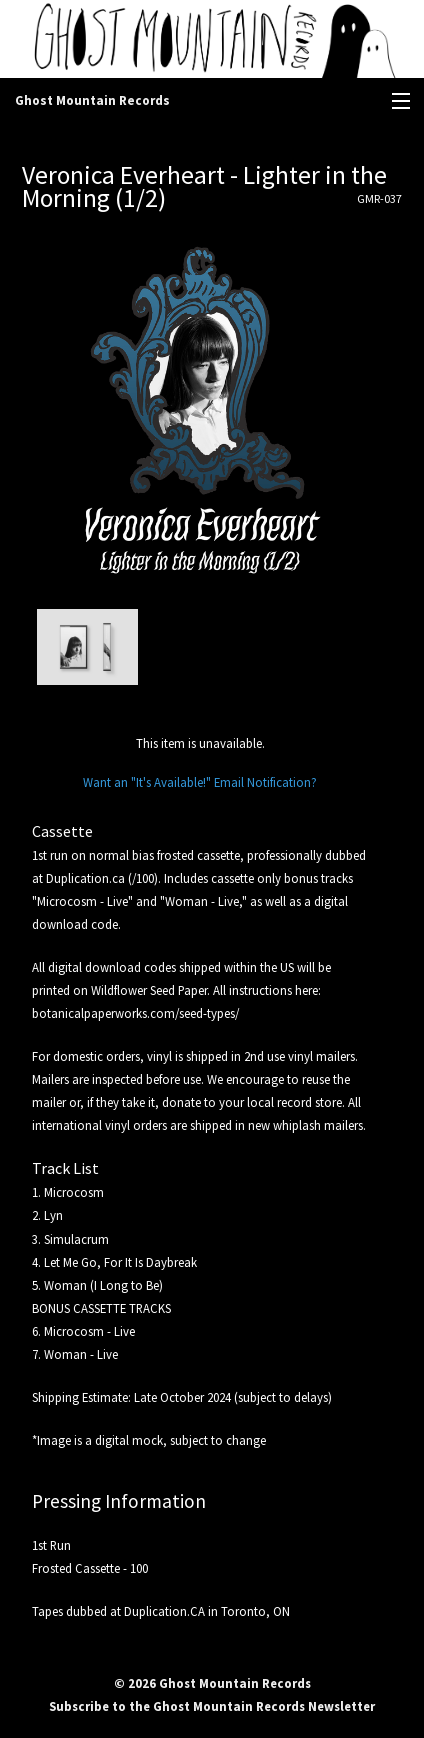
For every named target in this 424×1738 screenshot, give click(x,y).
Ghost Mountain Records (92, 100)
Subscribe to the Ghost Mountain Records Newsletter (212, 1706)
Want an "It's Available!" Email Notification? (200, 782)
